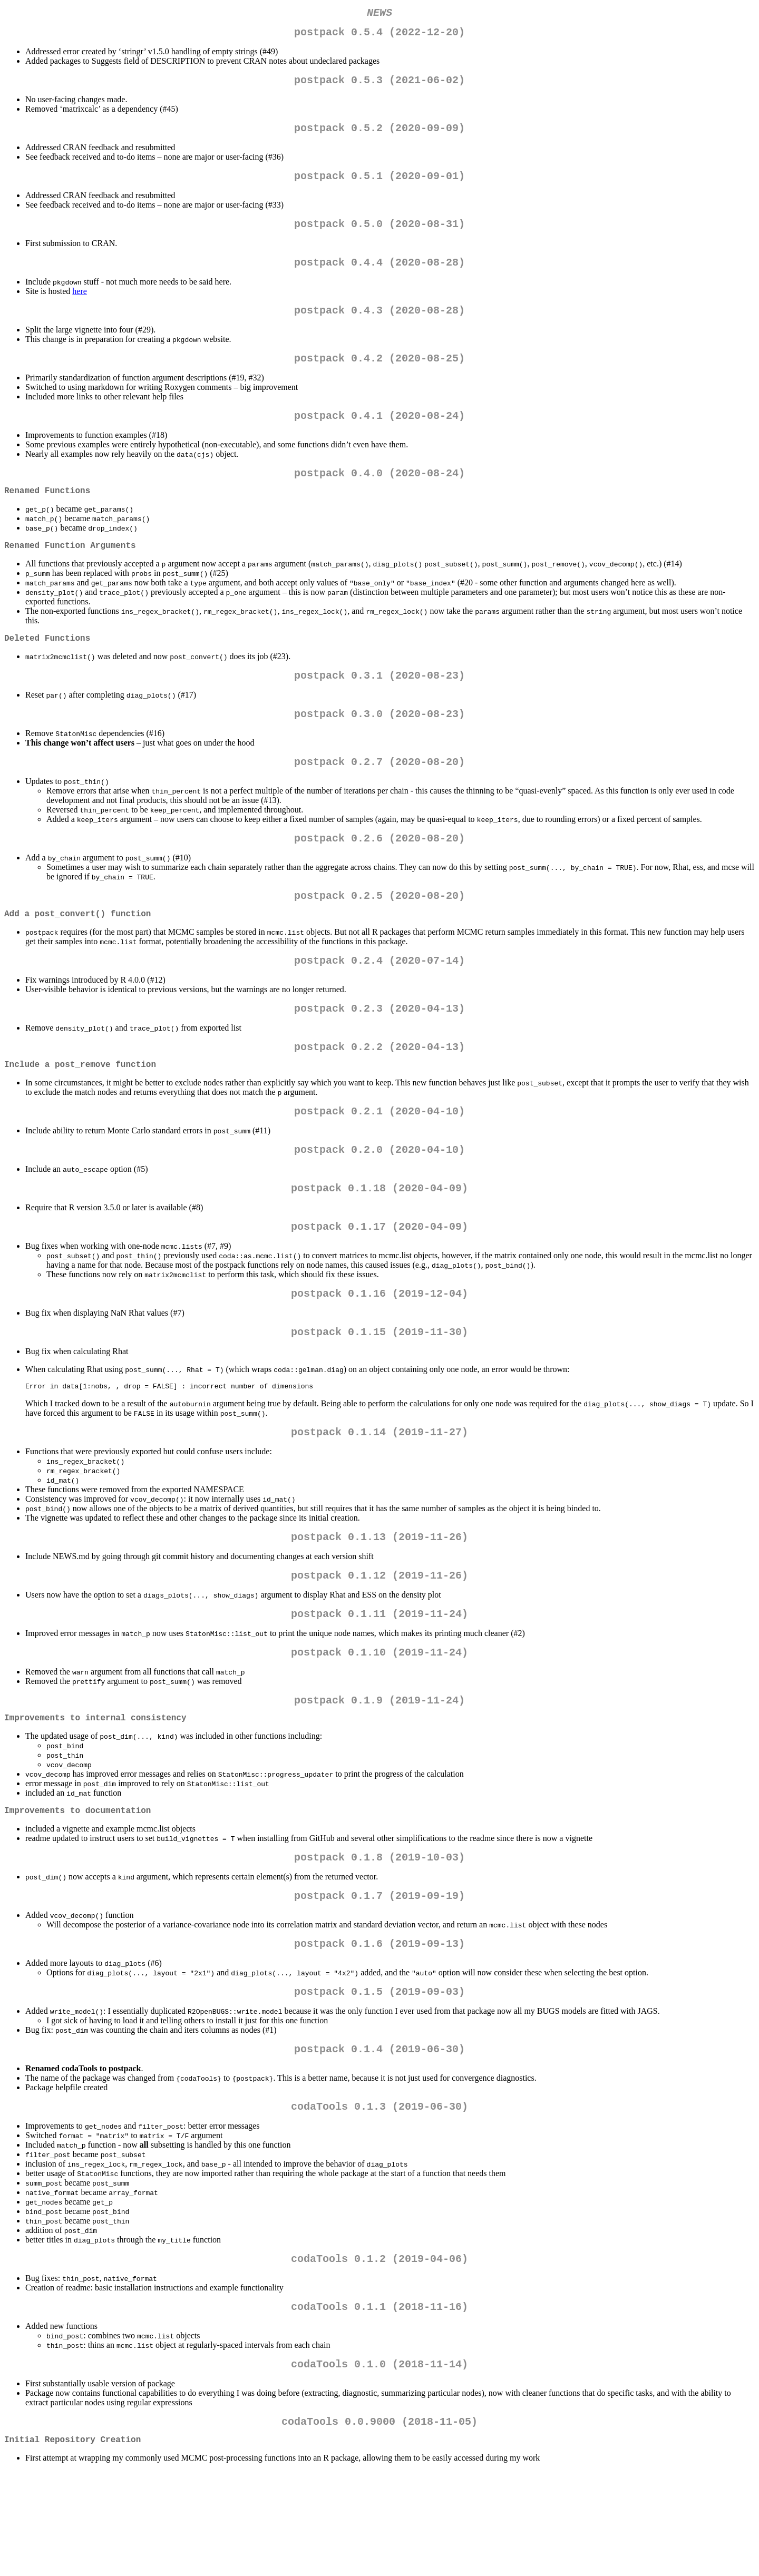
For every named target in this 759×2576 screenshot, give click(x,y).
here (79, 305)
